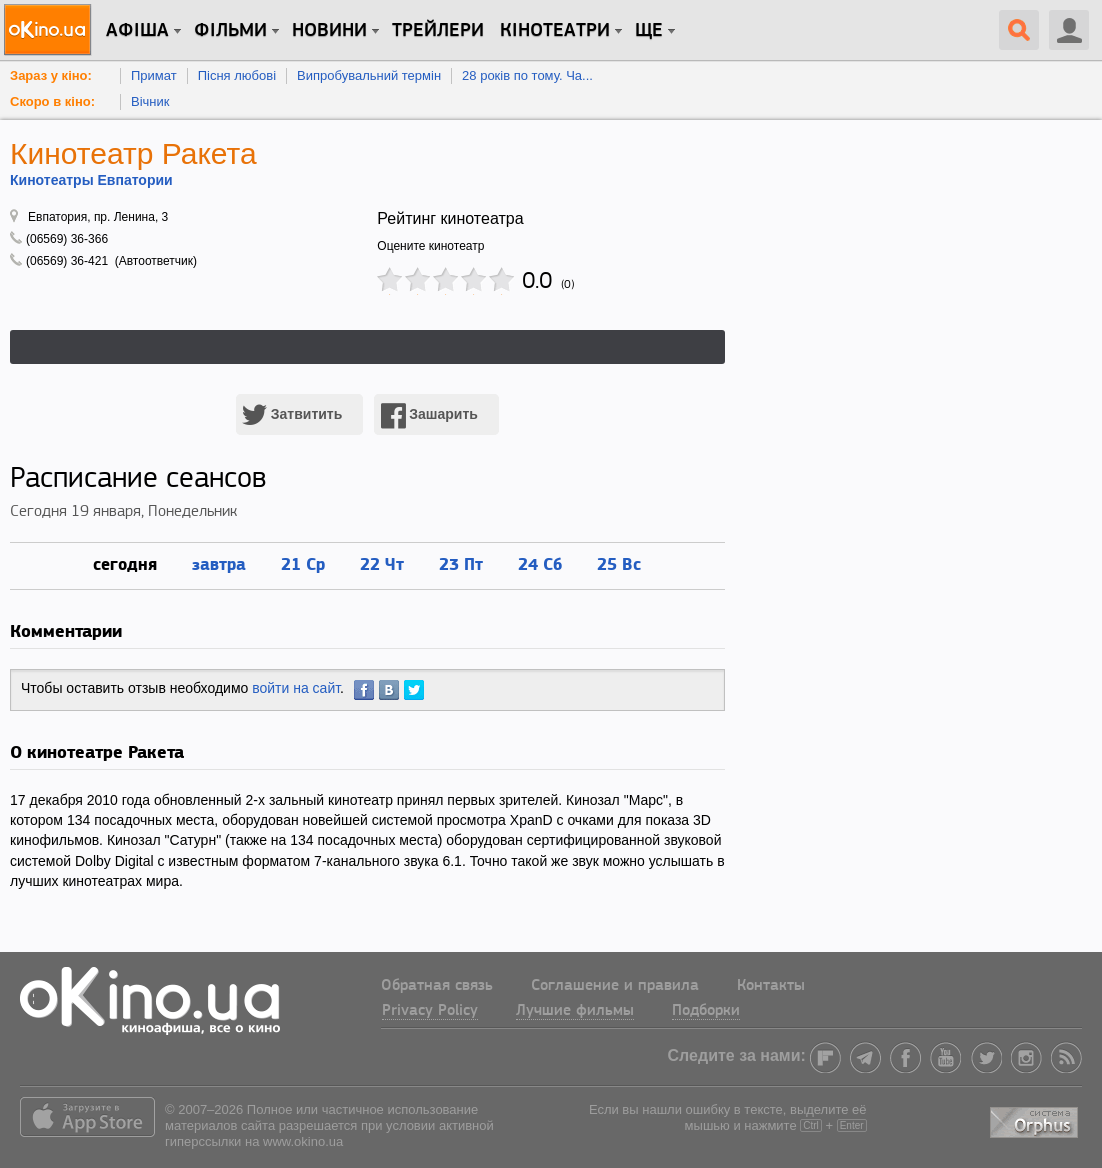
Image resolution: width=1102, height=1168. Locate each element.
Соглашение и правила (615, 986)
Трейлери (438, 31)
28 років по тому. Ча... (527, 75)
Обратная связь (437, 986)
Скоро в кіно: (52, 101)
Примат (154, 75)
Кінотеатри (555, 31)
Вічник (150, 101)
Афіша (137, 31)
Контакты (771, 986)
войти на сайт (296, 688)
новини (329, 31)
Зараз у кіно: (51, 75)
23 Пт (461, 563)
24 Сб (540, 563)
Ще (649, 31)
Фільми (230, 31)
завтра (219, 563)
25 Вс (619, 563)
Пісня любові (237, 75)
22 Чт (382, 563)
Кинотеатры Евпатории (91, 180)
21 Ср (303, 563)
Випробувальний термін (369, 75)
